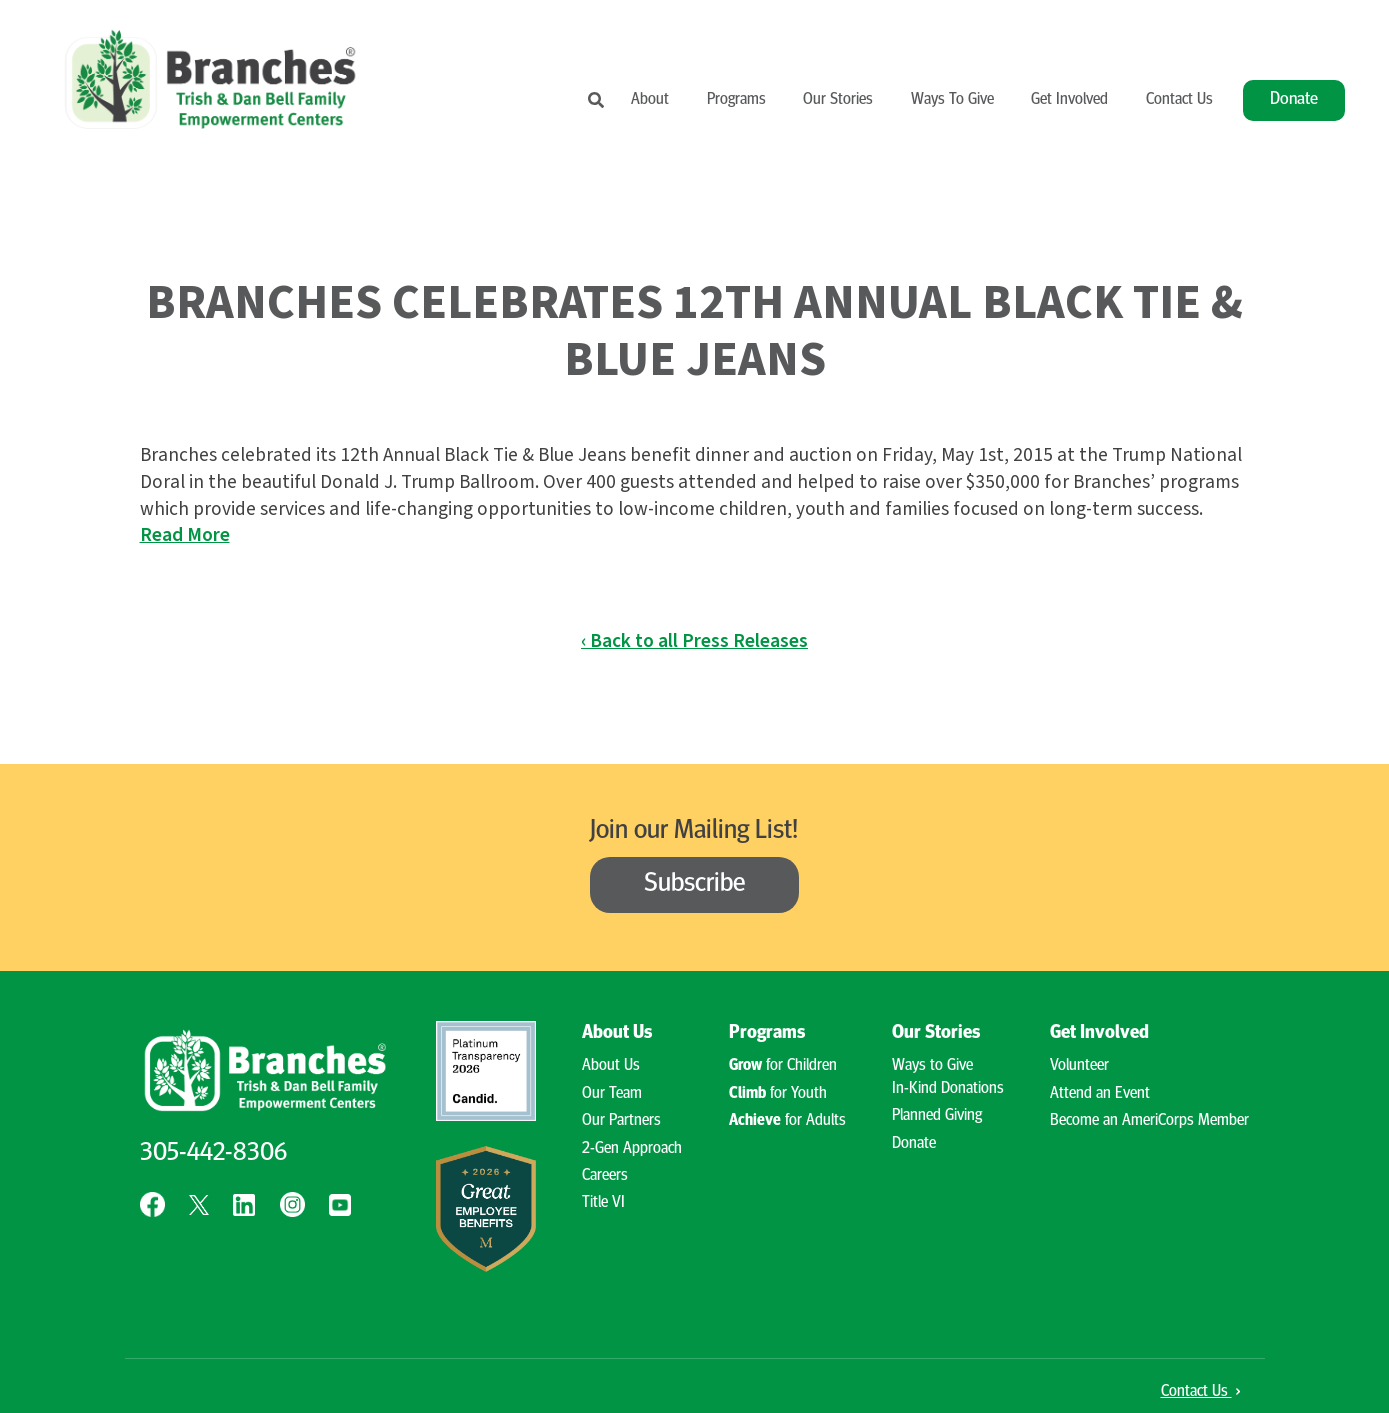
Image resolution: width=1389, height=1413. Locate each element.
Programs (736, 100)
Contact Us (1179, 100)
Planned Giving (937, 1116)
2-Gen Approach (632, 1149)
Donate (1294, 99)
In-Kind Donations (948, 1089)
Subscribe (695, 884)
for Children (783, 1066)
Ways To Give (952, 100)
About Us (617, 1033)
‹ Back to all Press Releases (694, 641)
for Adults (787, 1121)
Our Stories (838, 100)
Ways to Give (932, 1066)
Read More (185, 535)
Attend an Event (1100, 1094)
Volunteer (1079, 1066)
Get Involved (1069, 100)
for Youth (778, 1094)
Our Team (612, 1094)
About (650, 100)
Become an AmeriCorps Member (1149, 1121)
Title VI (603, 1203)
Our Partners (621, 1121)
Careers (605, 1176)
